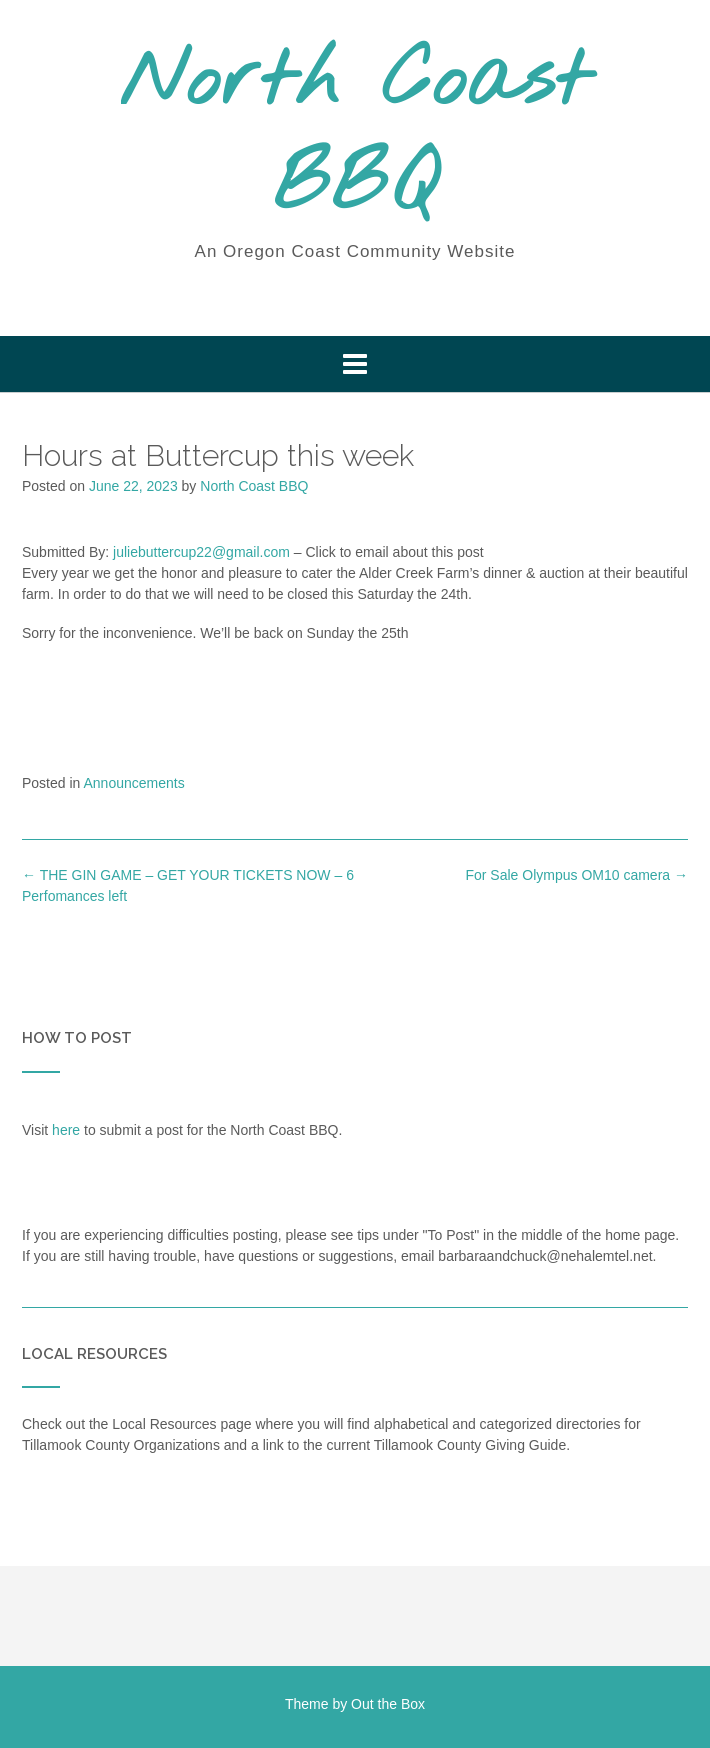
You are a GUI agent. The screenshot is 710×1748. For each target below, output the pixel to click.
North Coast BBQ (355, 135)
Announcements (134, 783)
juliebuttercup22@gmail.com (201, 552)
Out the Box (388, 1704)
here (66, 1130)
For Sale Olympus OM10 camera (576, 875)
